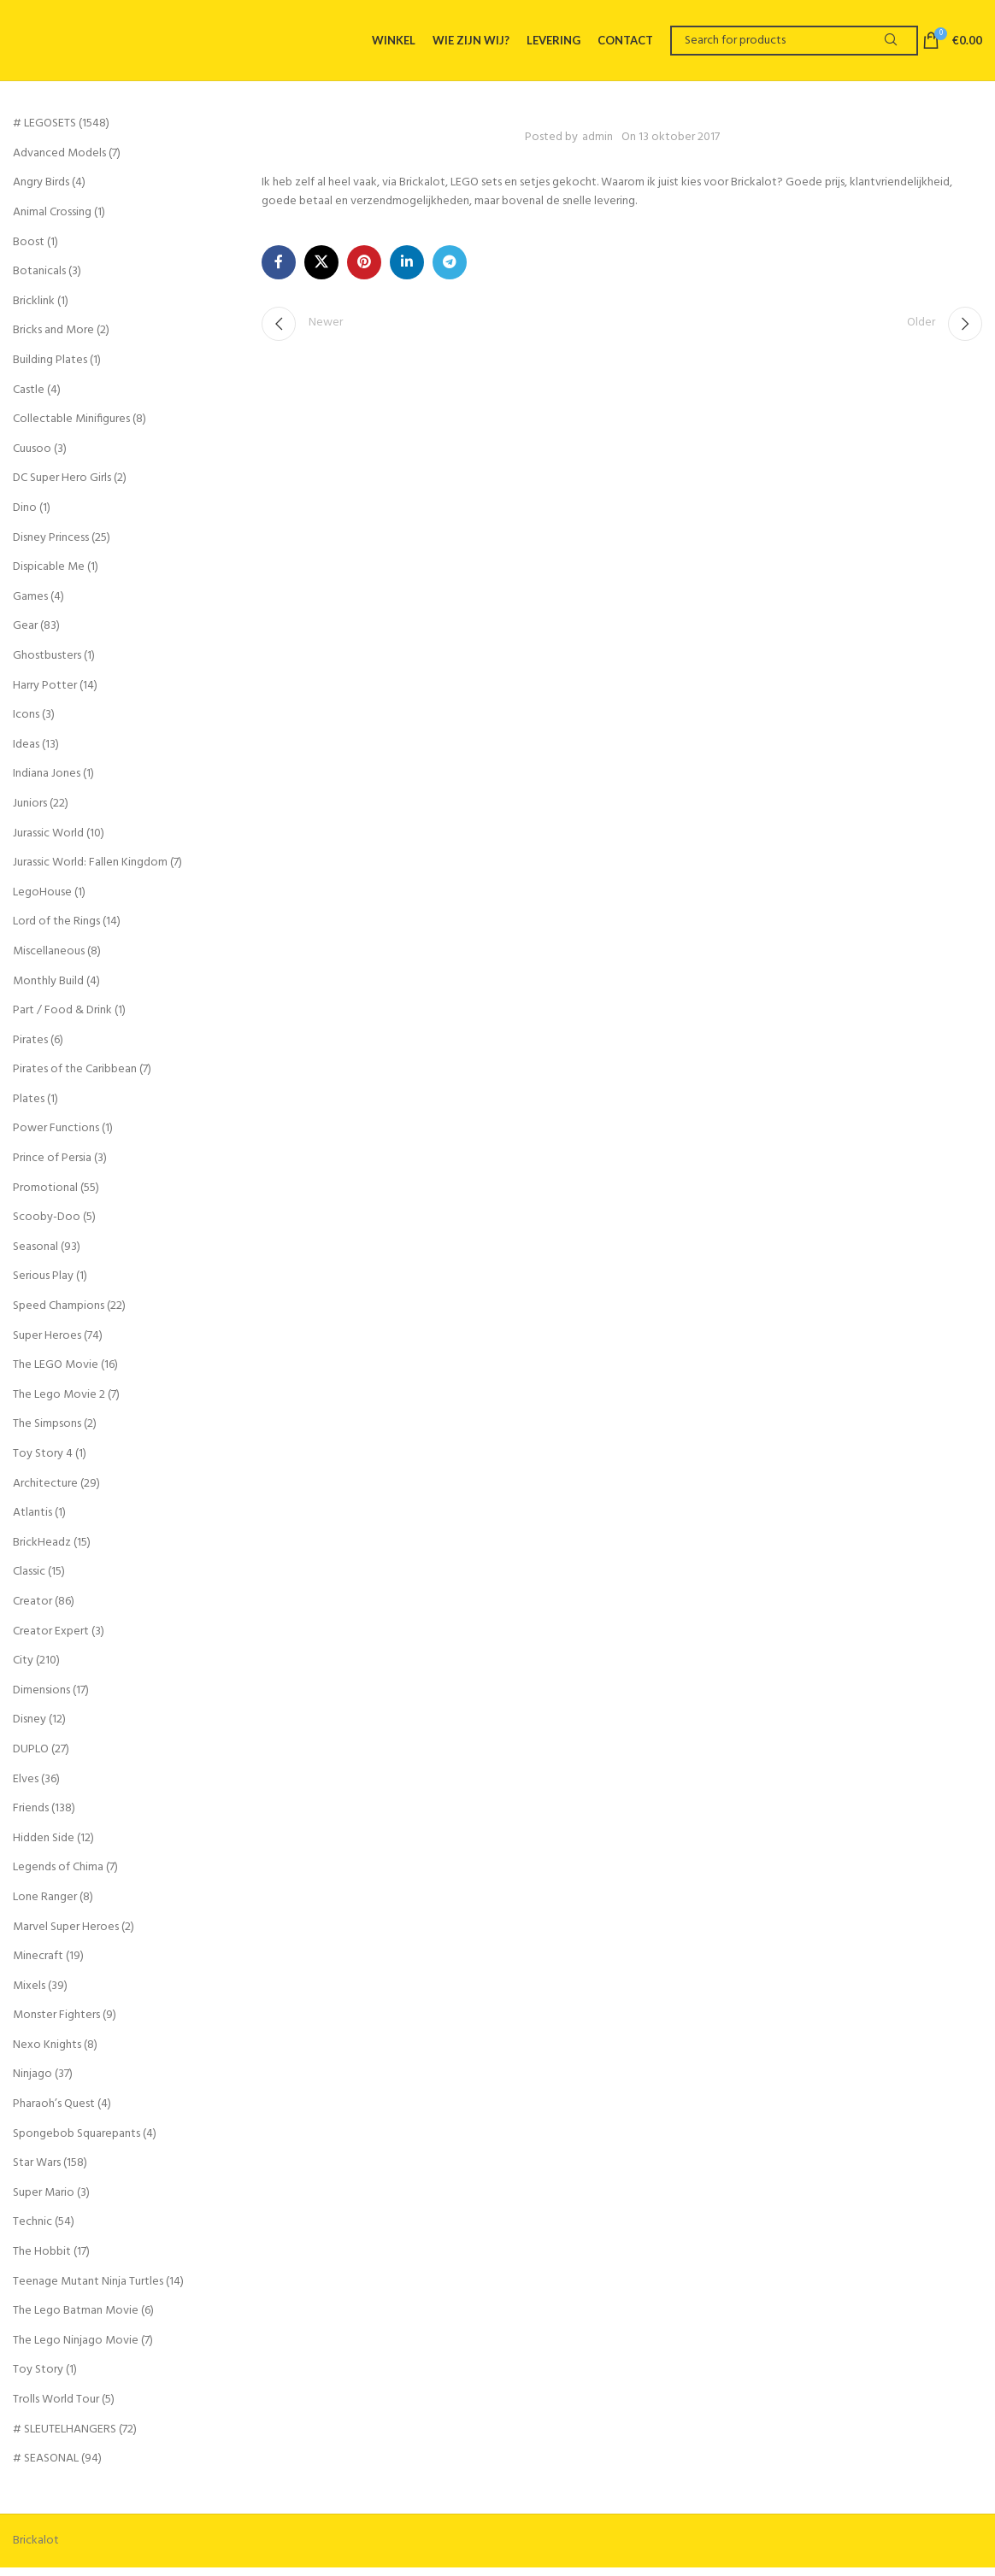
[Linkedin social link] (407, 271)
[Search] (794, 45)
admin (597, 146)
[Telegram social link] (450, 271)
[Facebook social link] (279, 271)
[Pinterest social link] (364, 271)
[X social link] (321, 271)
